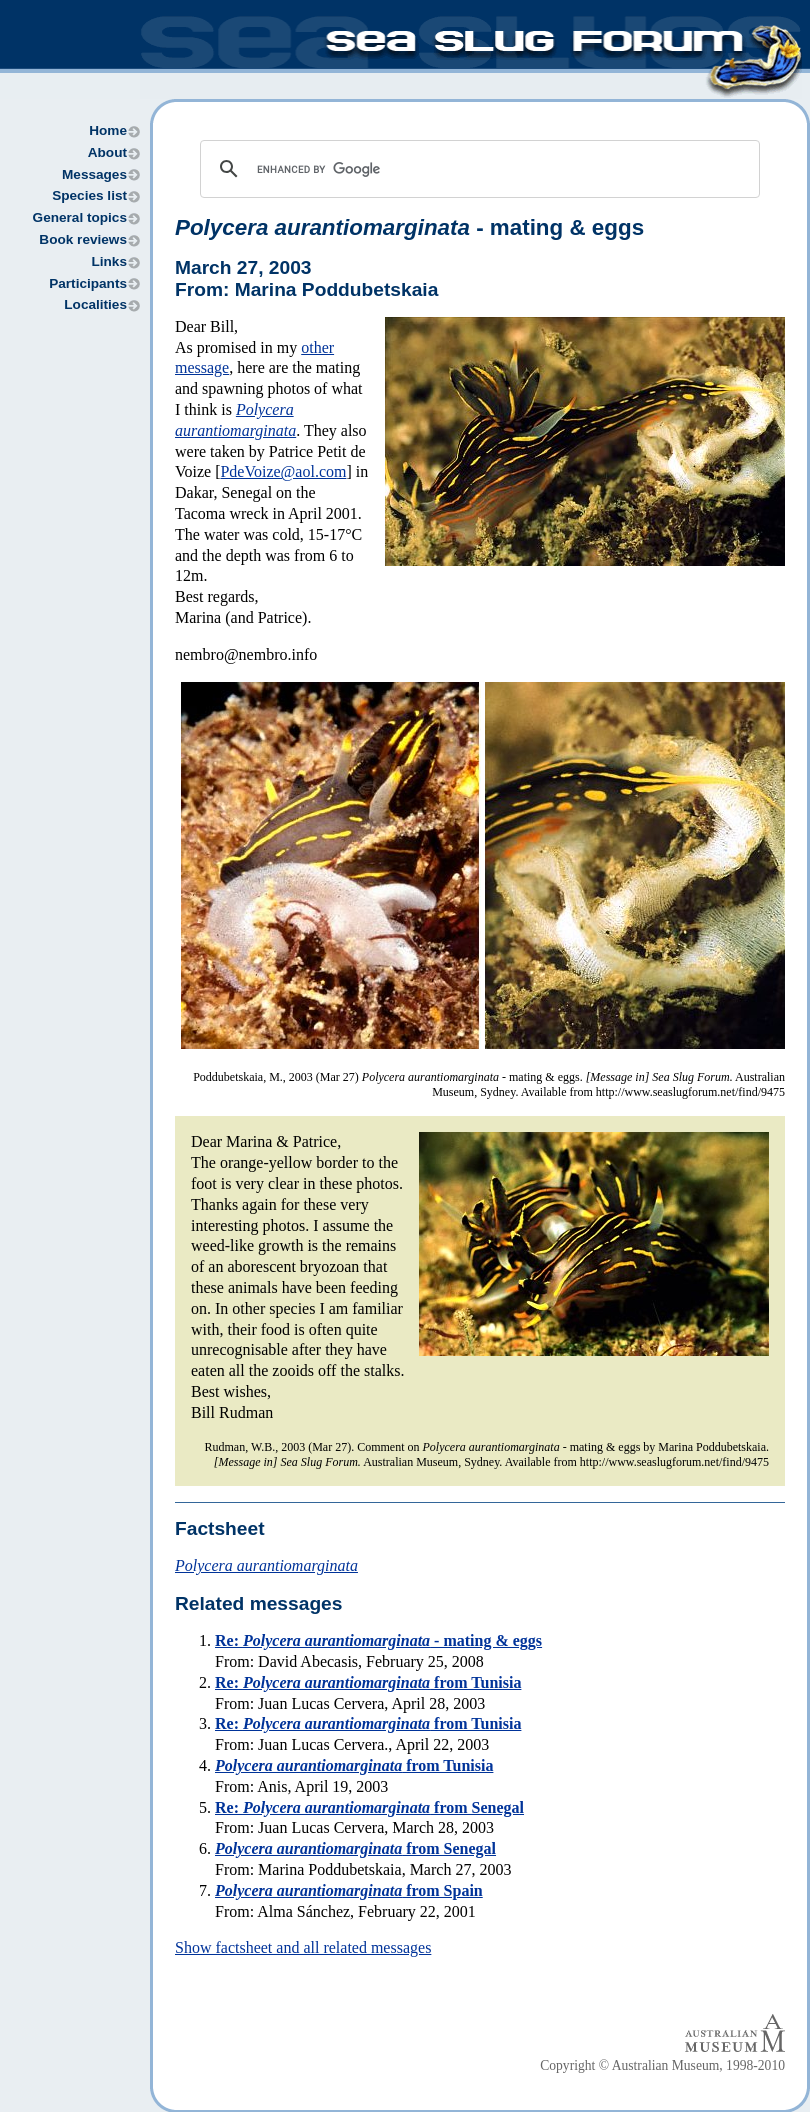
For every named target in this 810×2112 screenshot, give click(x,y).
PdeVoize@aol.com (283, 471)
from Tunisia (354, 1765)
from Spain (349, 1890)
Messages (94, 174)
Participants (88, 283)
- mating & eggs (409, 227)
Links (109, 261)
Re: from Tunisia (368, 1682)
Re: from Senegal (369, 1807)
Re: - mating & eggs (378, 1640)
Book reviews (83, 239)
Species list (89, 195)
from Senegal (355, 1848)
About (107, 152)
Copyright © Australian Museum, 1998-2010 (662, 2065)
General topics (80, 217)
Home (108, 130)
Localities (95, 304)
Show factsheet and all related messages (303, 1947)
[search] (477, 169)
